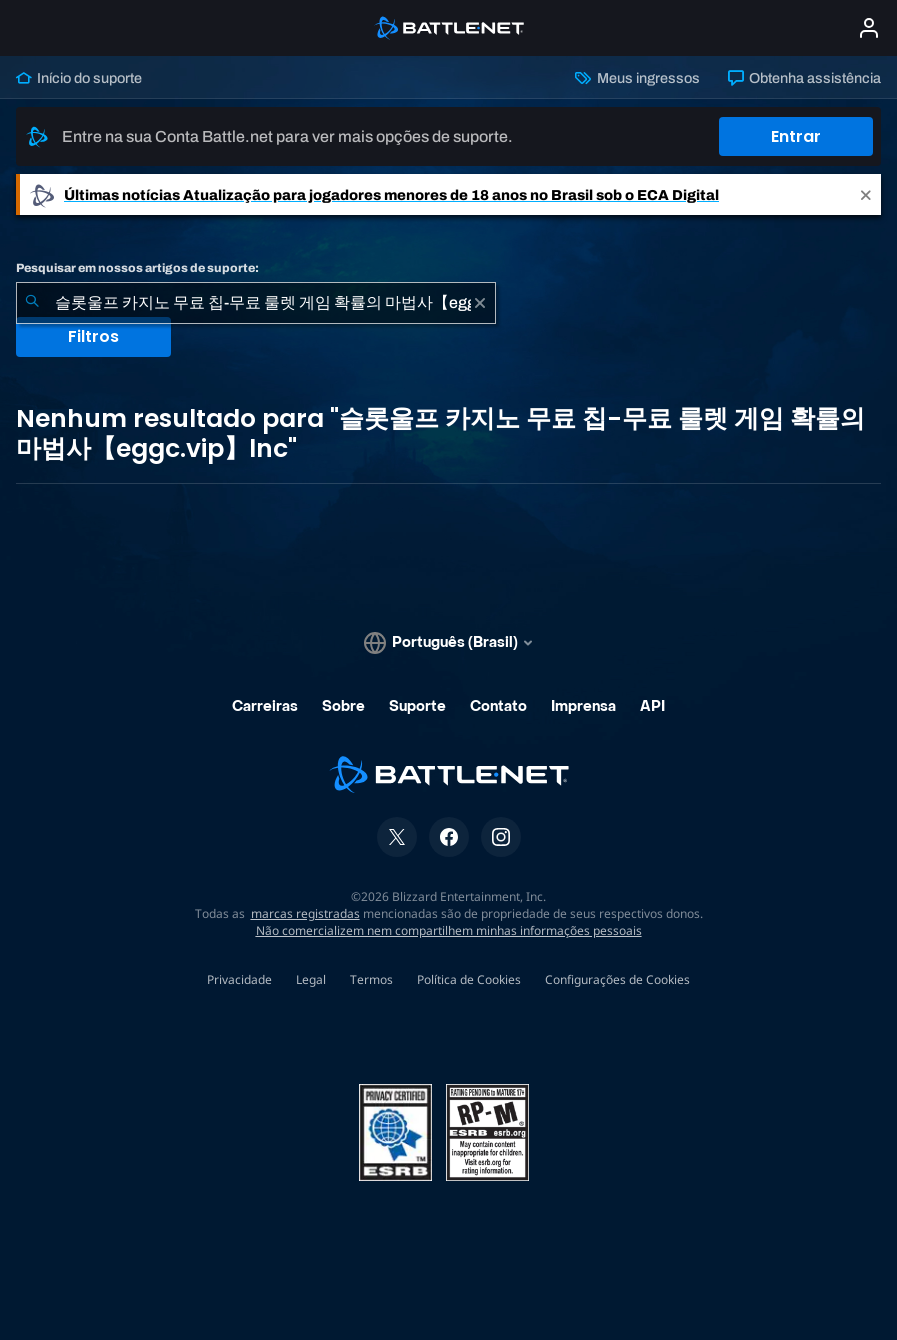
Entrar (796, 136)
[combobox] (256, 303)
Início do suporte (79, 78)
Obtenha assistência (804, 78)
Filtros (93, 336)
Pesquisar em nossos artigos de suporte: (137, 268)
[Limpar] (480, 303)
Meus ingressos (637, 78)
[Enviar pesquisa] (32, 303)
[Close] (866, 194)
